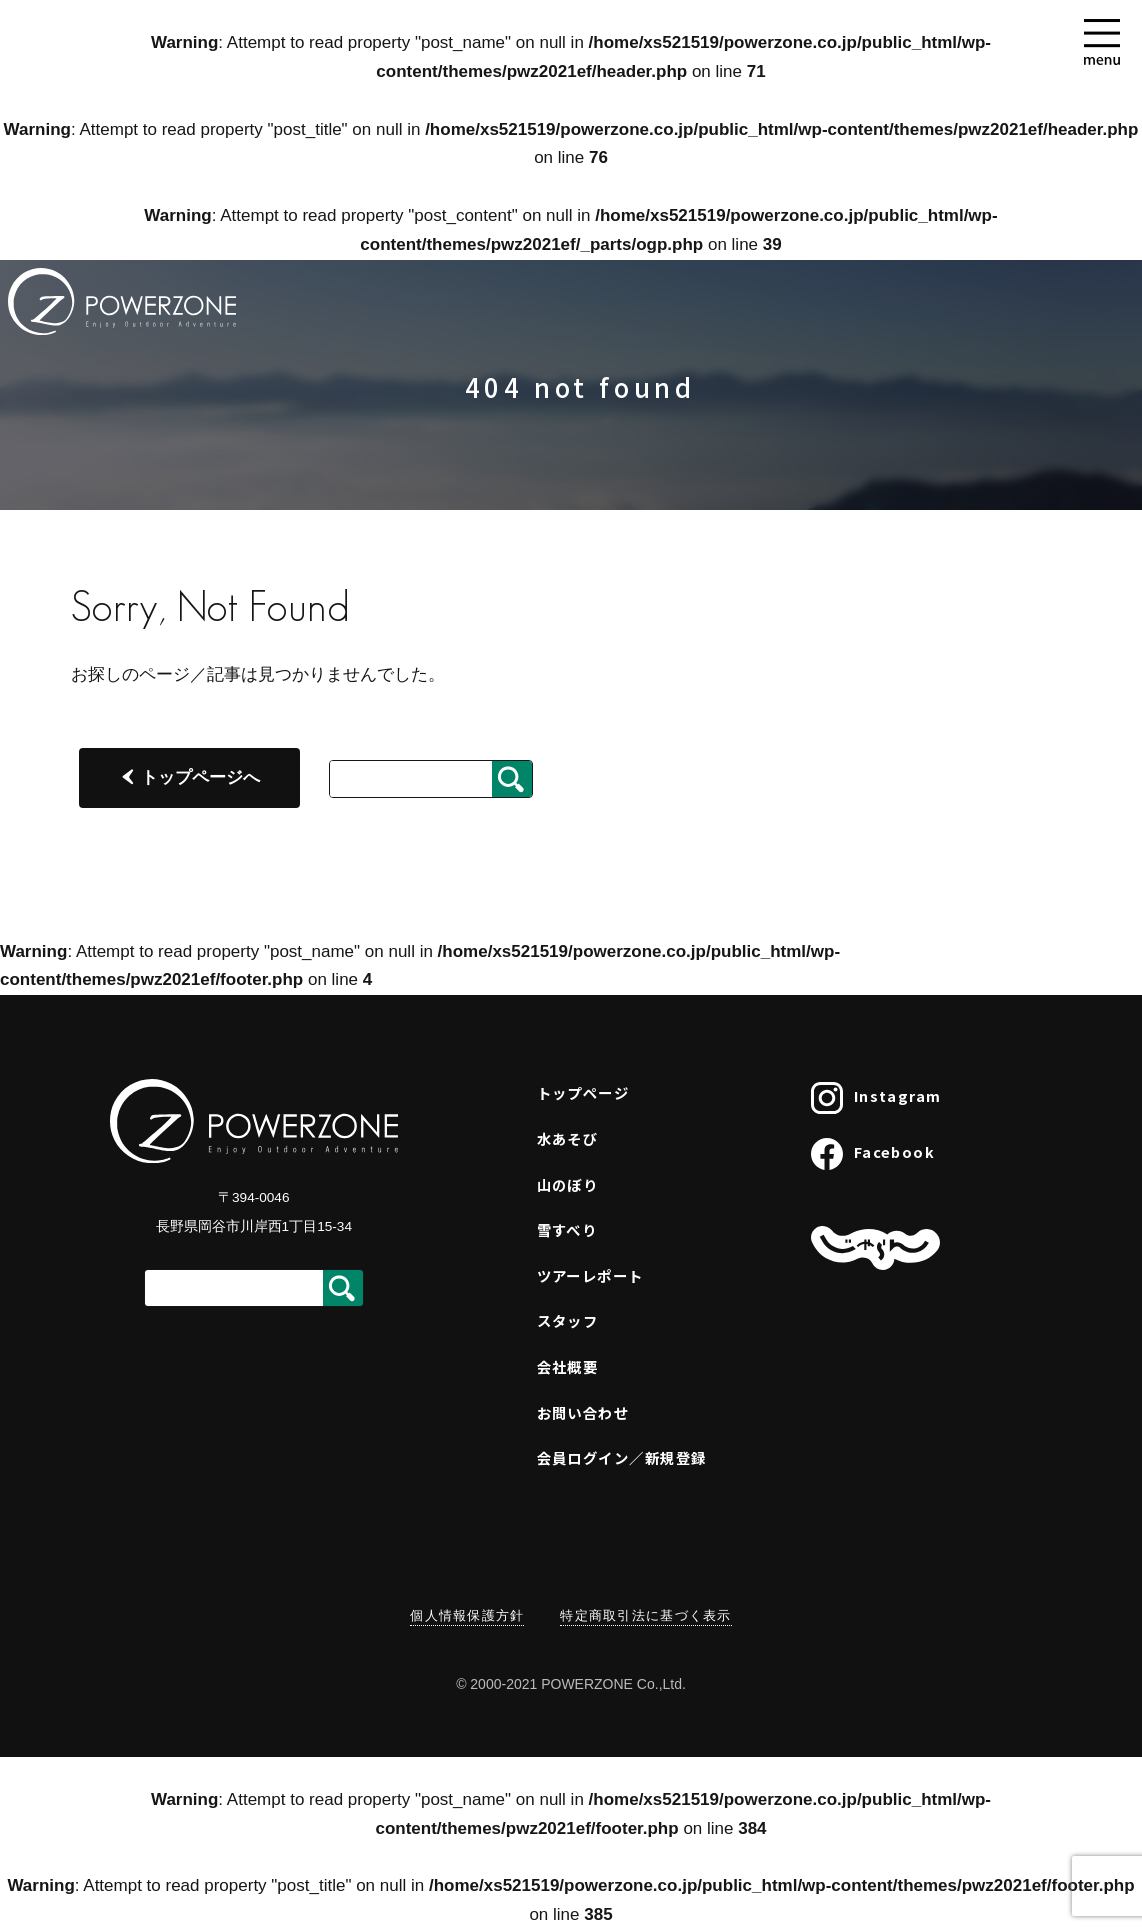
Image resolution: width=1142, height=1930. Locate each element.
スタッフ (568, 1320)
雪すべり (567, 1229)
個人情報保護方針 (467, 1615)
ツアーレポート (590, 1275)
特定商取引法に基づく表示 (645, 1615)
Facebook (873, 1154)
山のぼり (568, 1184)
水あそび (568, 1138)
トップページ (583, 1092)
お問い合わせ (583, 1412)
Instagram (876, 1098)
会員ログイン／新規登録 (622, 1457)
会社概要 (568, 1366)
